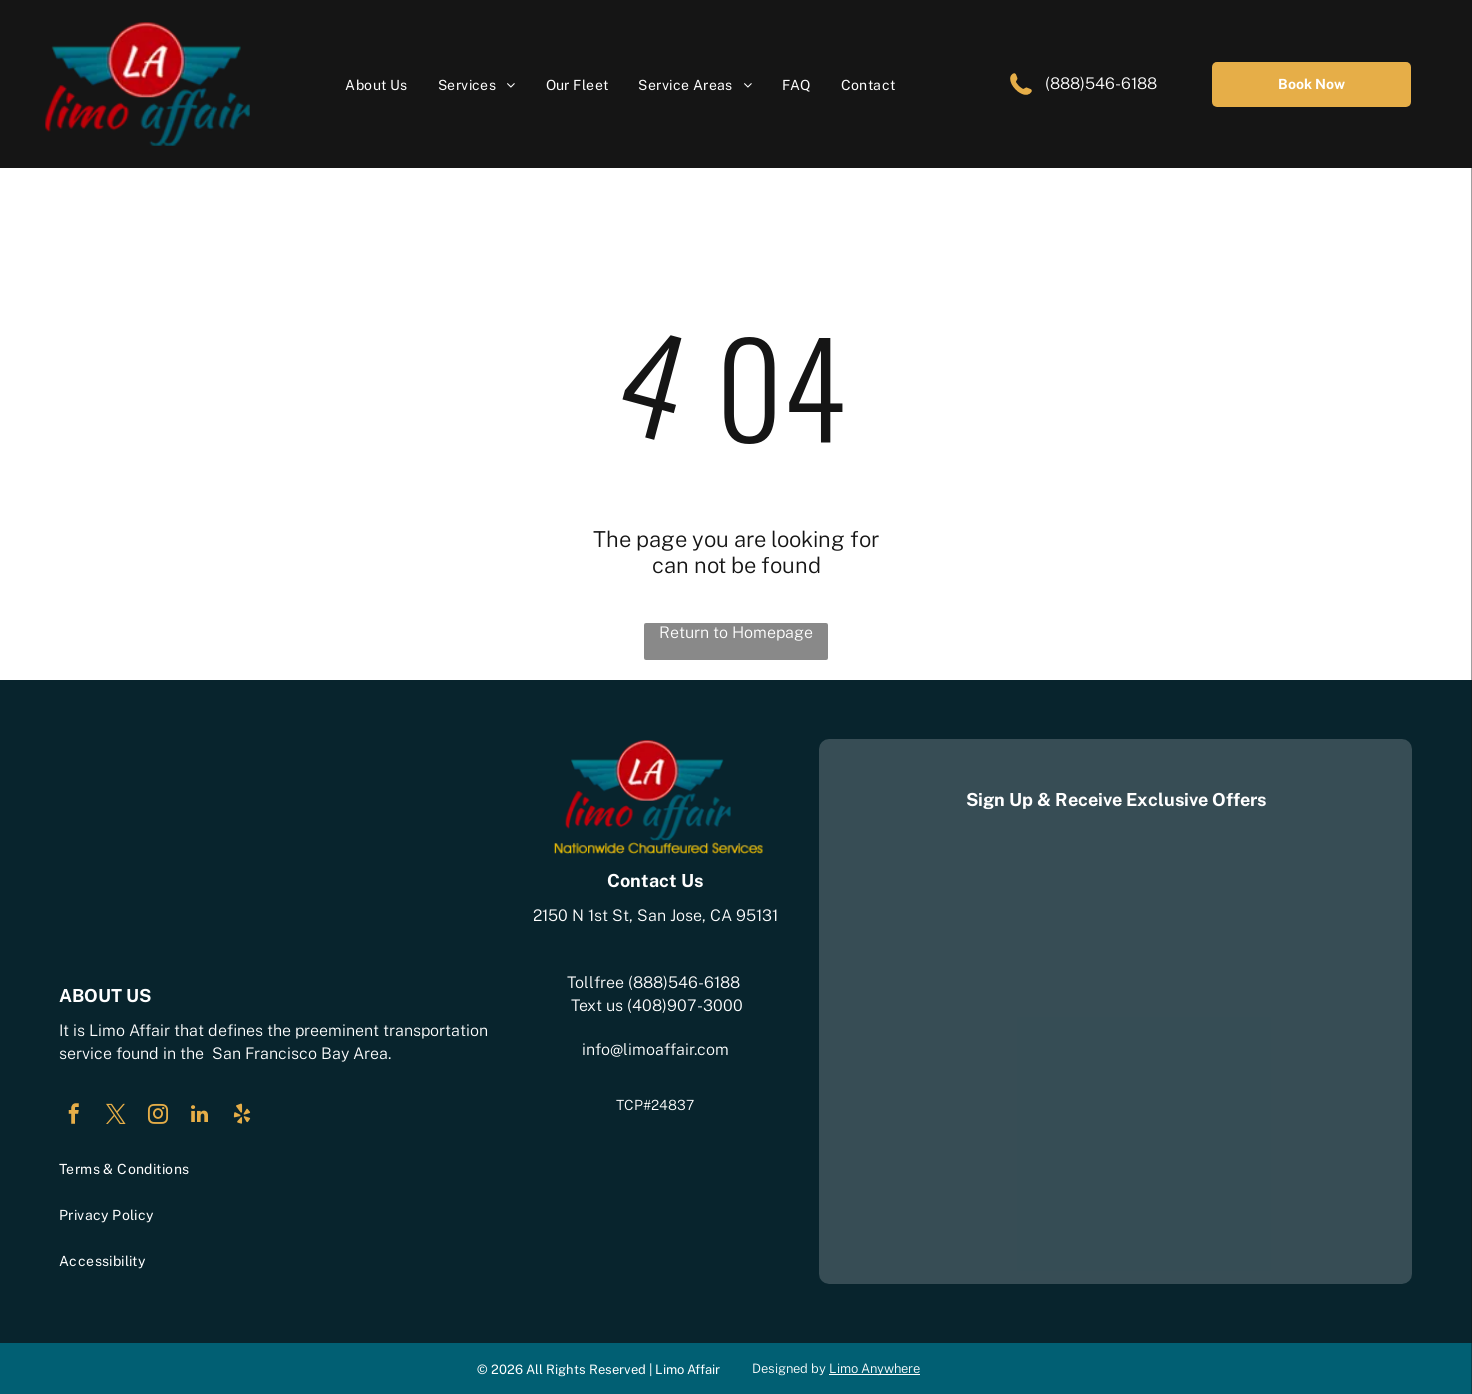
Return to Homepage (736, 632)
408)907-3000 (687, 1005)
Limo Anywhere (874, 1368)
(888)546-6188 (1099, 83)
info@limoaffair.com (655, 1049)
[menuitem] (376, 84)
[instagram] (158, 1116)
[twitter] (116, 1116)
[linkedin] (200, 1116)
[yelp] (242, 1116)
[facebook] (74, 1116)
